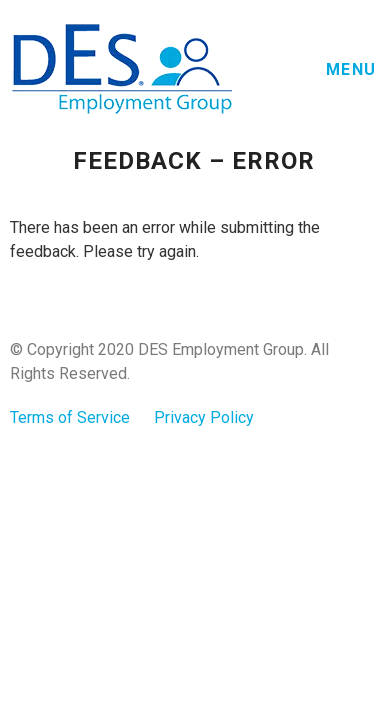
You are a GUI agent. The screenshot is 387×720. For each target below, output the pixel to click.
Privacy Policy (204, 417)
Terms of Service (70, 417)
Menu (351, 69)
